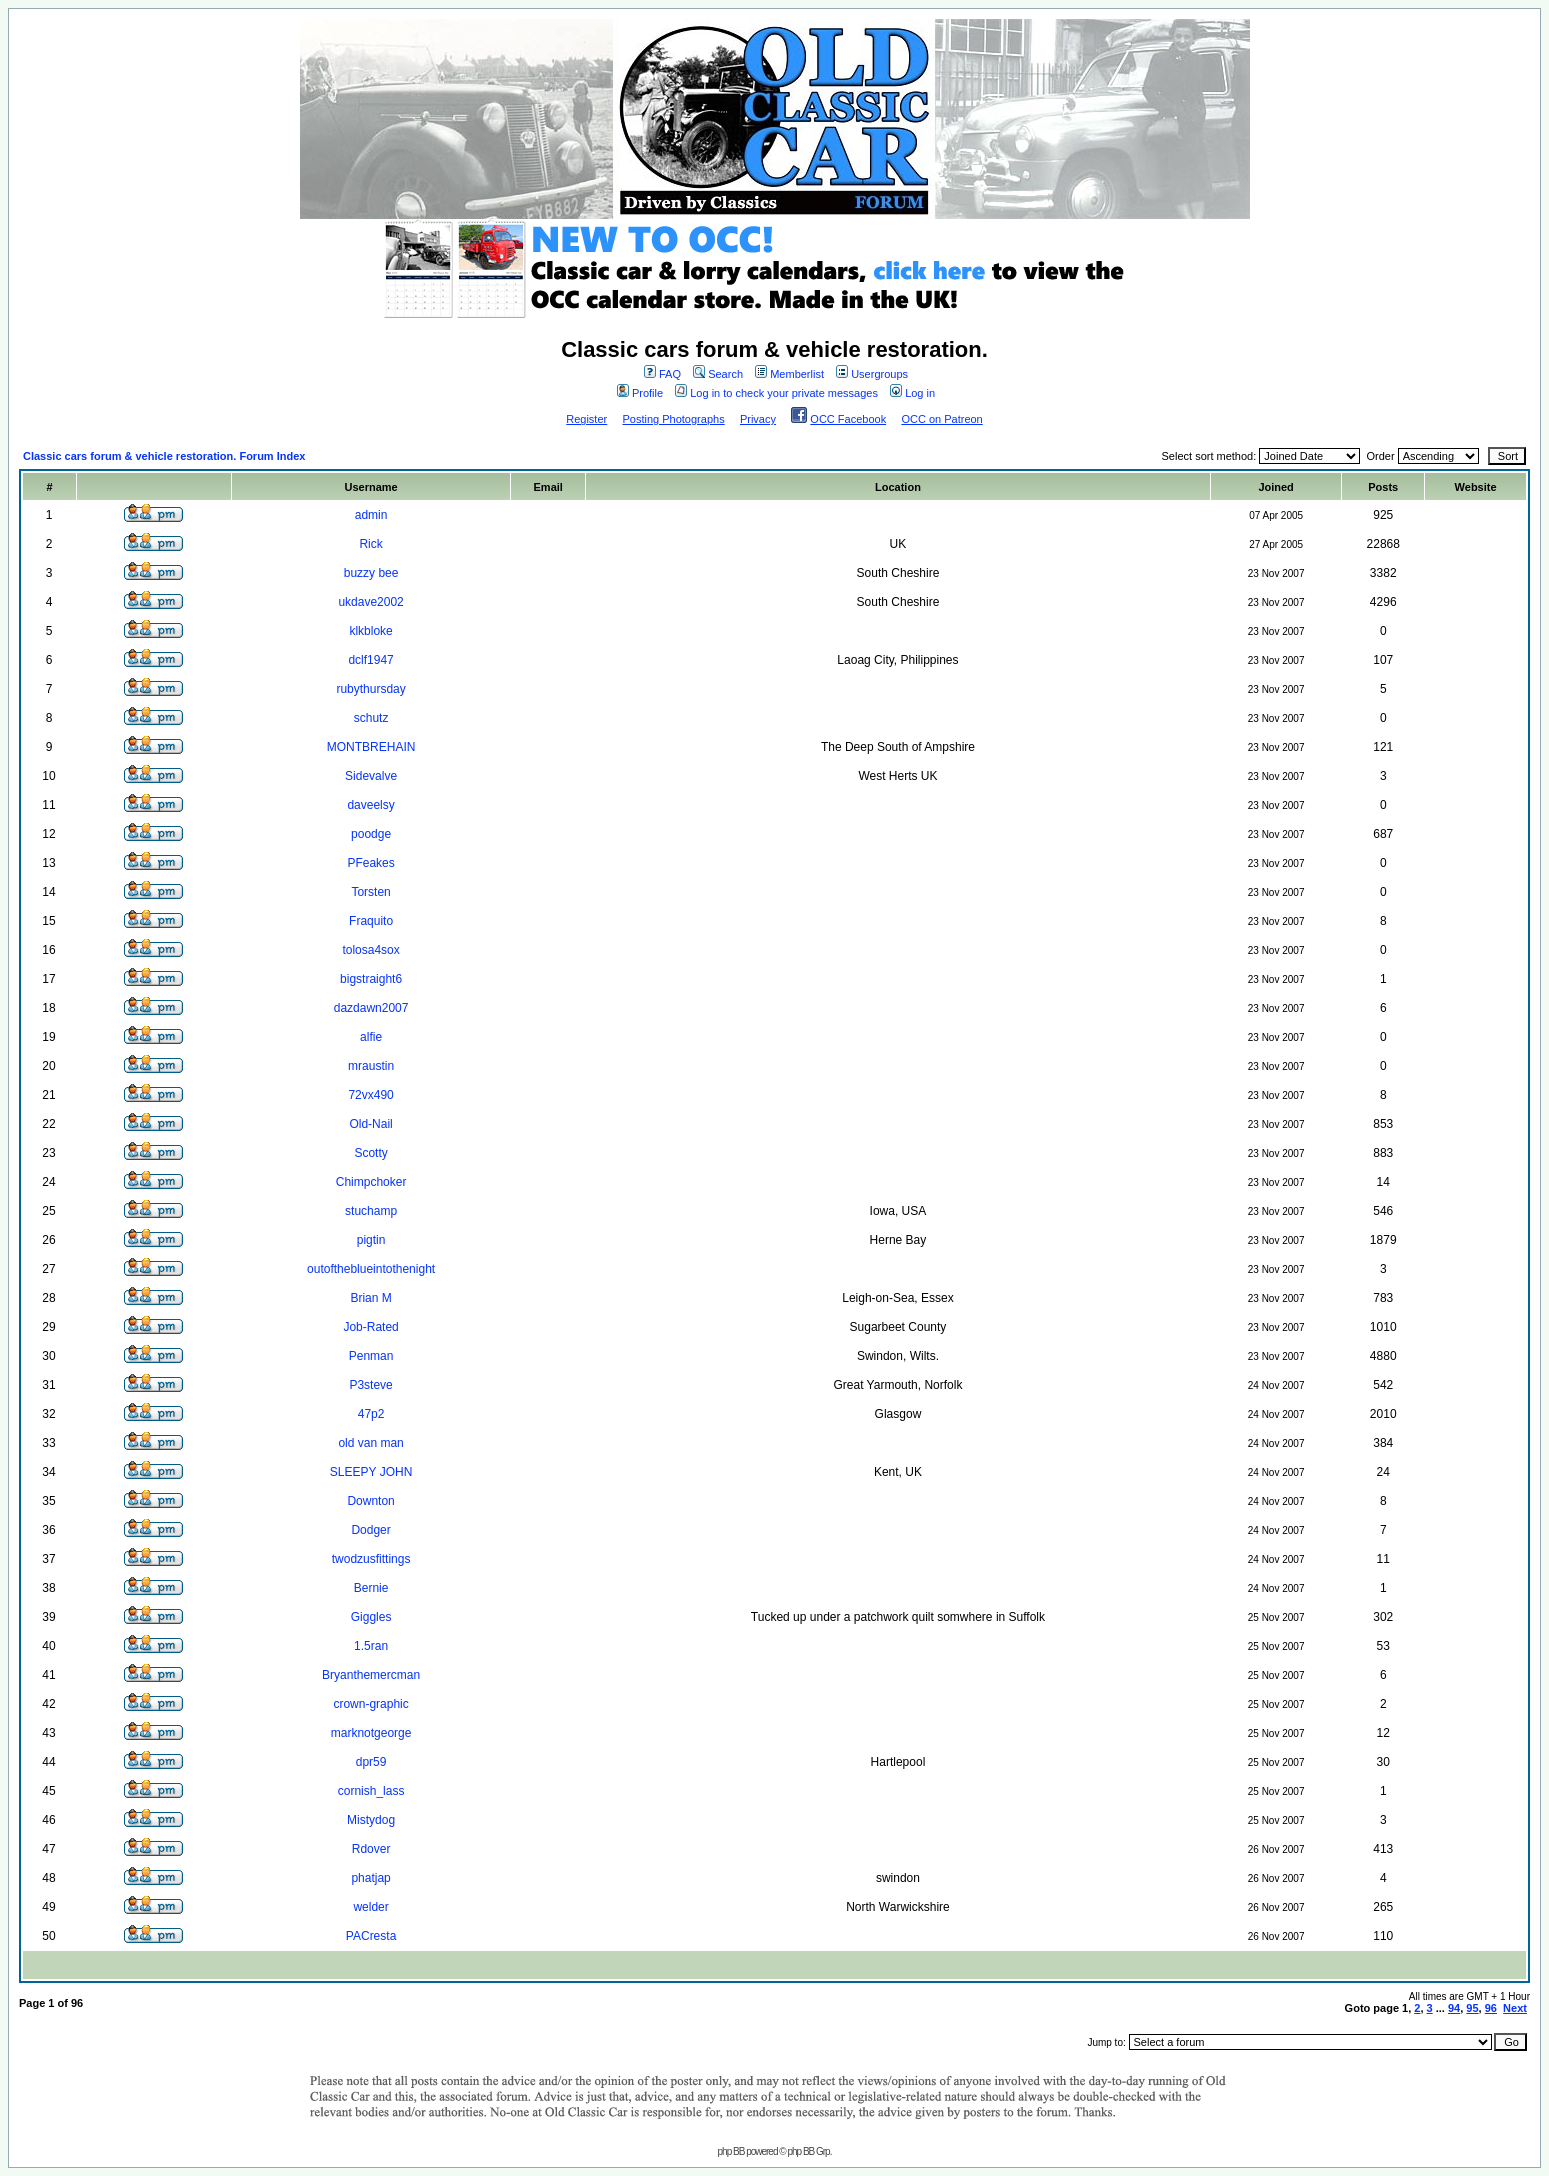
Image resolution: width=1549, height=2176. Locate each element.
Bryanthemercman (371, 1675)
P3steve (370, 1385)
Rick (370, 544)
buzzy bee (371, 573)
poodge (371, 834)
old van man (370, 1443)
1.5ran (371, 1646)
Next (1515, 2008)
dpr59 (371, 1762)
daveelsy (370, 805)
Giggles (371, 1617)
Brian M (370, 1298)
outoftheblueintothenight (371, 1269)
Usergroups (872, 374)
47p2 (371, 1414)
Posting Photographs (674, 419)
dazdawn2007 (371, 1008)
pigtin (371, 1240)
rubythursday (370, 689)
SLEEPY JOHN (371, 1472)
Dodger (370, 1530)
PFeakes (370, 863)
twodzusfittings (371, 1559)
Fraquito (371, 921)
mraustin (371, 1066)
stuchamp (371, 1211)
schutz (371, 718)
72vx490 (370, 1095)
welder (370, 1907)
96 (1491, 2008)
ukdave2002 (370, 602)
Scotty (370, 1153)
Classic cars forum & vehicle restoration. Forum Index (164, 456)
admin (371, 515)
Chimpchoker (371, 1182)
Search (718, 374)
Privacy (758, 419)
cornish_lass (371, 1791)
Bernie (371, 1588)
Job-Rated (370, 1327)
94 (1454, 2008)
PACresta (371, 1936)
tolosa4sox (370, 950)
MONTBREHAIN (371, 747)
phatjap (370, 1878)
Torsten (370, 892)
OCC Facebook (848, 419)
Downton (370, 1501)
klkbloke (370, 631)
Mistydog (371, 1820)
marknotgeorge (371, 1733)
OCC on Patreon (941, 419)
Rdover (371, 1849)
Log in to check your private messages (776, 393)
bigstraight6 (371, 979)
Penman (371, 1356)
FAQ (662, 374)
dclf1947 (370, 660)
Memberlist (789, 374)
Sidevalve (371, 776)
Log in (912, 393)
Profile (640, 393)
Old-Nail (370, 1124)
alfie (371, 1037)
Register (586, 419)
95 (1472, 2008)
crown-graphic (370, 1704)
